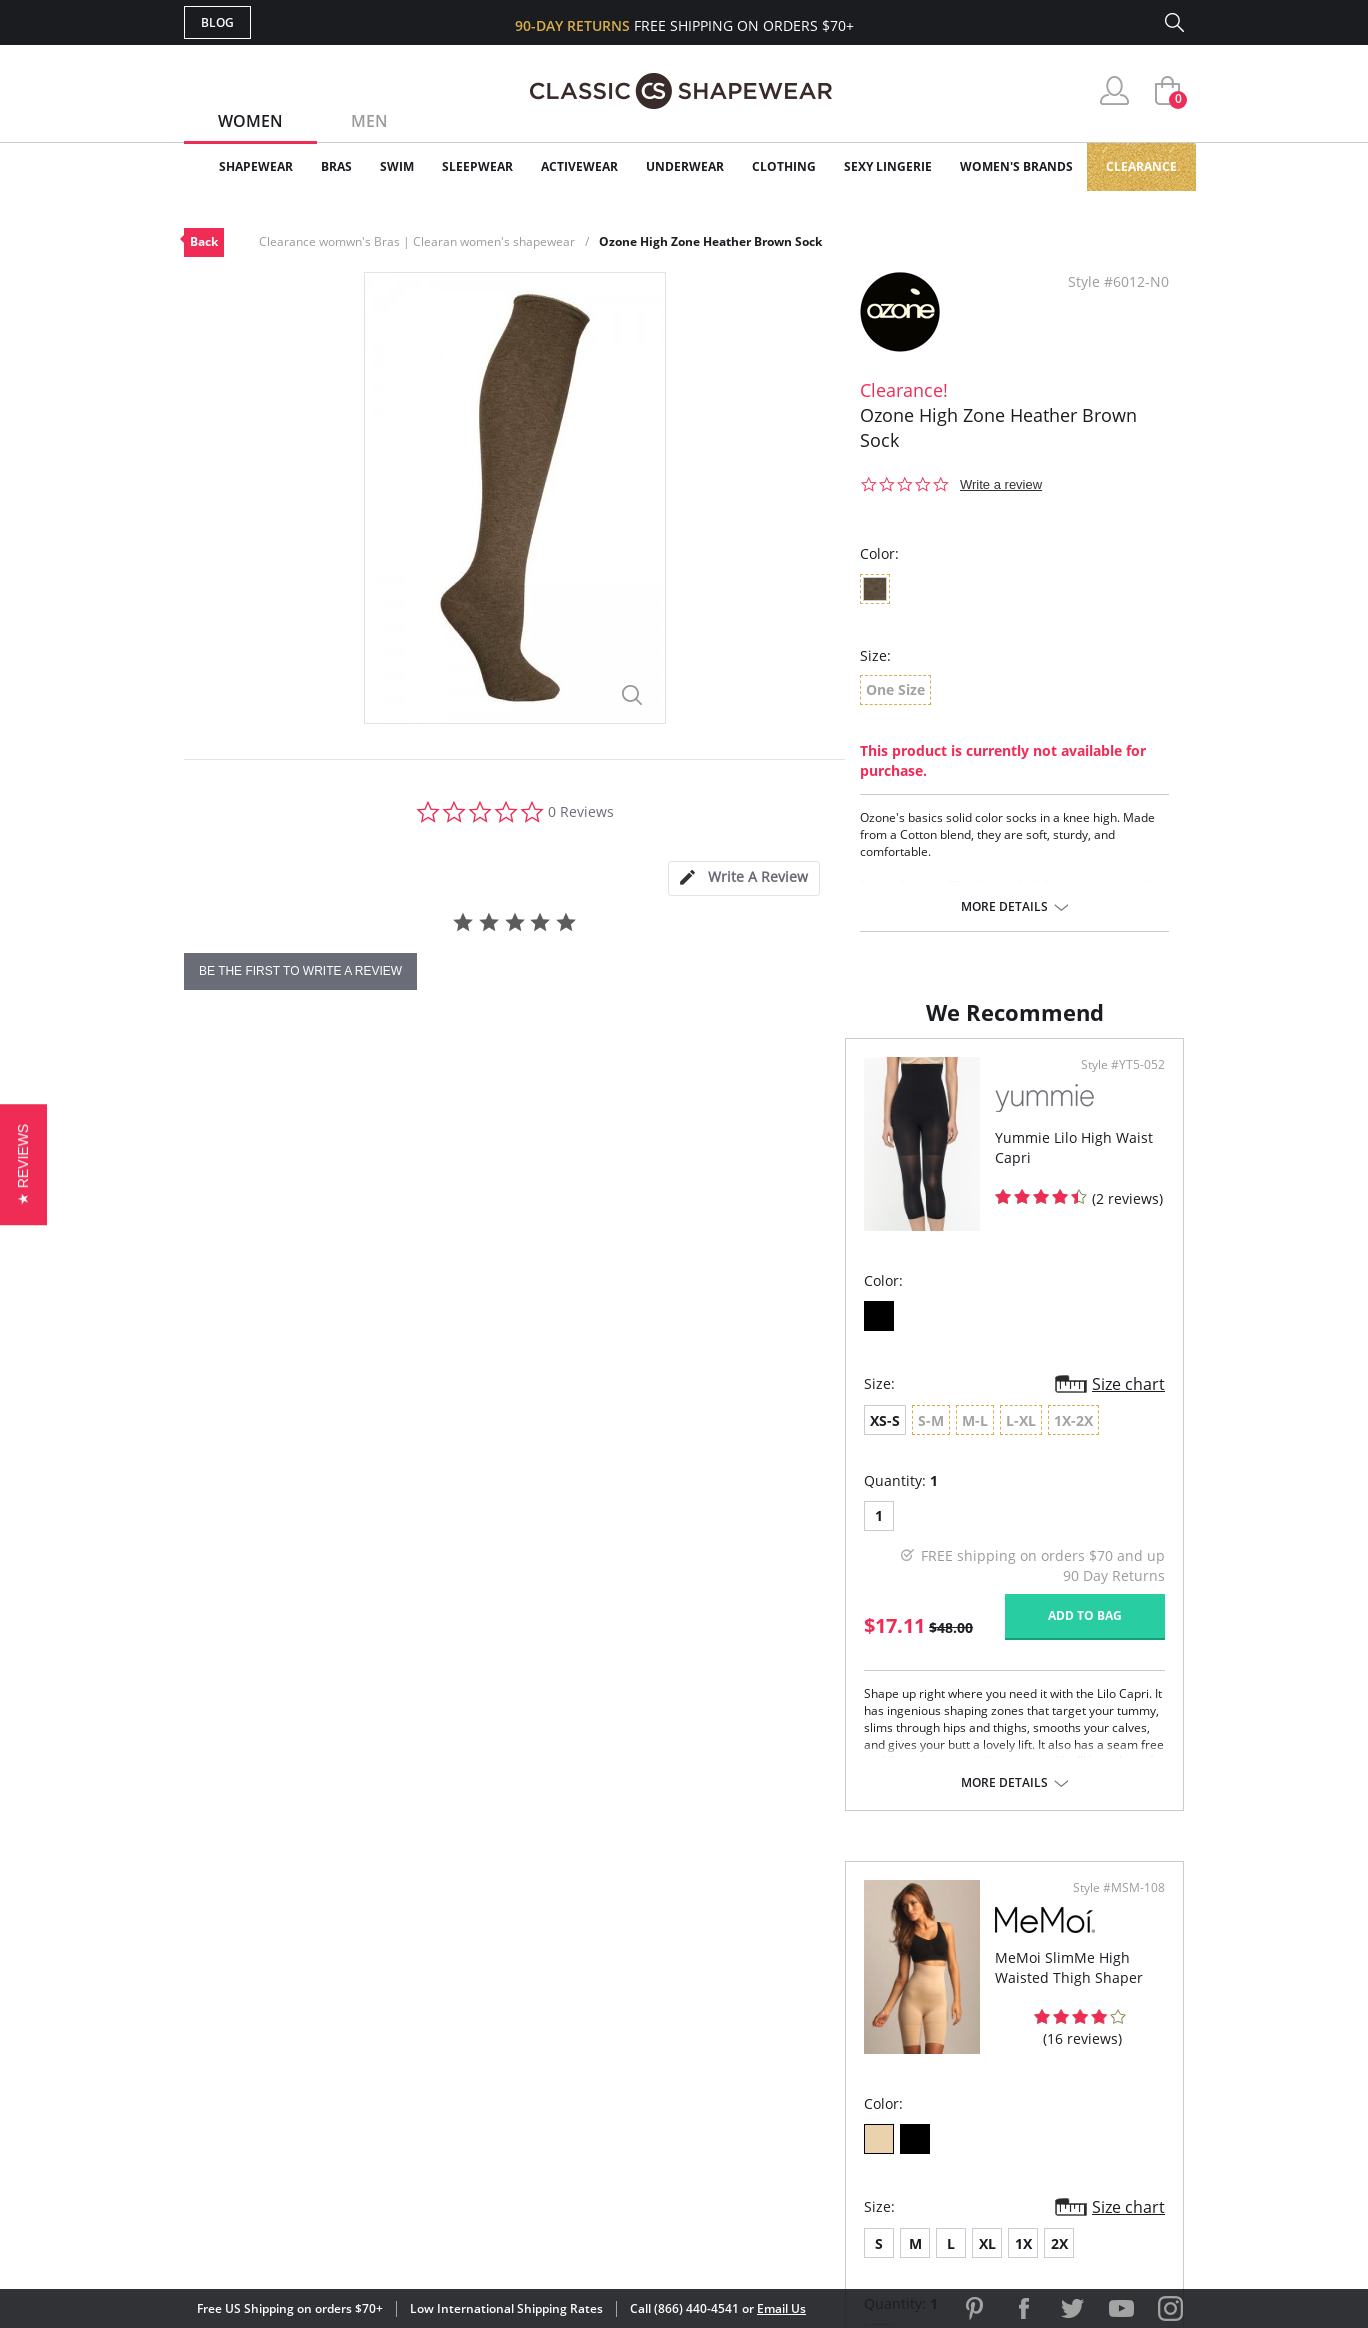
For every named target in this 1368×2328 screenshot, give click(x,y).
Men (369, 121)
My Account (568, 1999)
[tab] (744, 878)
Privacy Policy (837, 2096)
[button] (23, 1163)
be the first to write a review (300, 971)
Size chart (618, 1404)
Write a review (1001, 484)
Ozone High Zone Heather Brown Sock (710, 241)
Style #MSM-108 (1112, 1085)
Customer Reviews (853, 1999)
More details (1004, 907)
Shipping (553, 2063)
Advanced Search (587, 1966)
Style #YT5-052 (613, 1085)
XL (829, 1440)
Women (250, 121)
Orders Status (577, 2031)
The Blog (817, 2063)
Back (204, 241)
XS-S (224, 1440)
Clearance (1141, 166)
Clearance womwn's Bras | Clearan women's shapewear (417, 241)
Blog (217, 22)
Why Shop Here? (842, 1966)
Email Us (781, 2308)
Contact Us (565, 2128)
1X (865, 1440)
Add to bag (575, 1635)
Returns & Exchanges (603, 2096)
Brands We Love (843, 2031)
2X (901, 1440)
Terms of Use (340, 2237)
